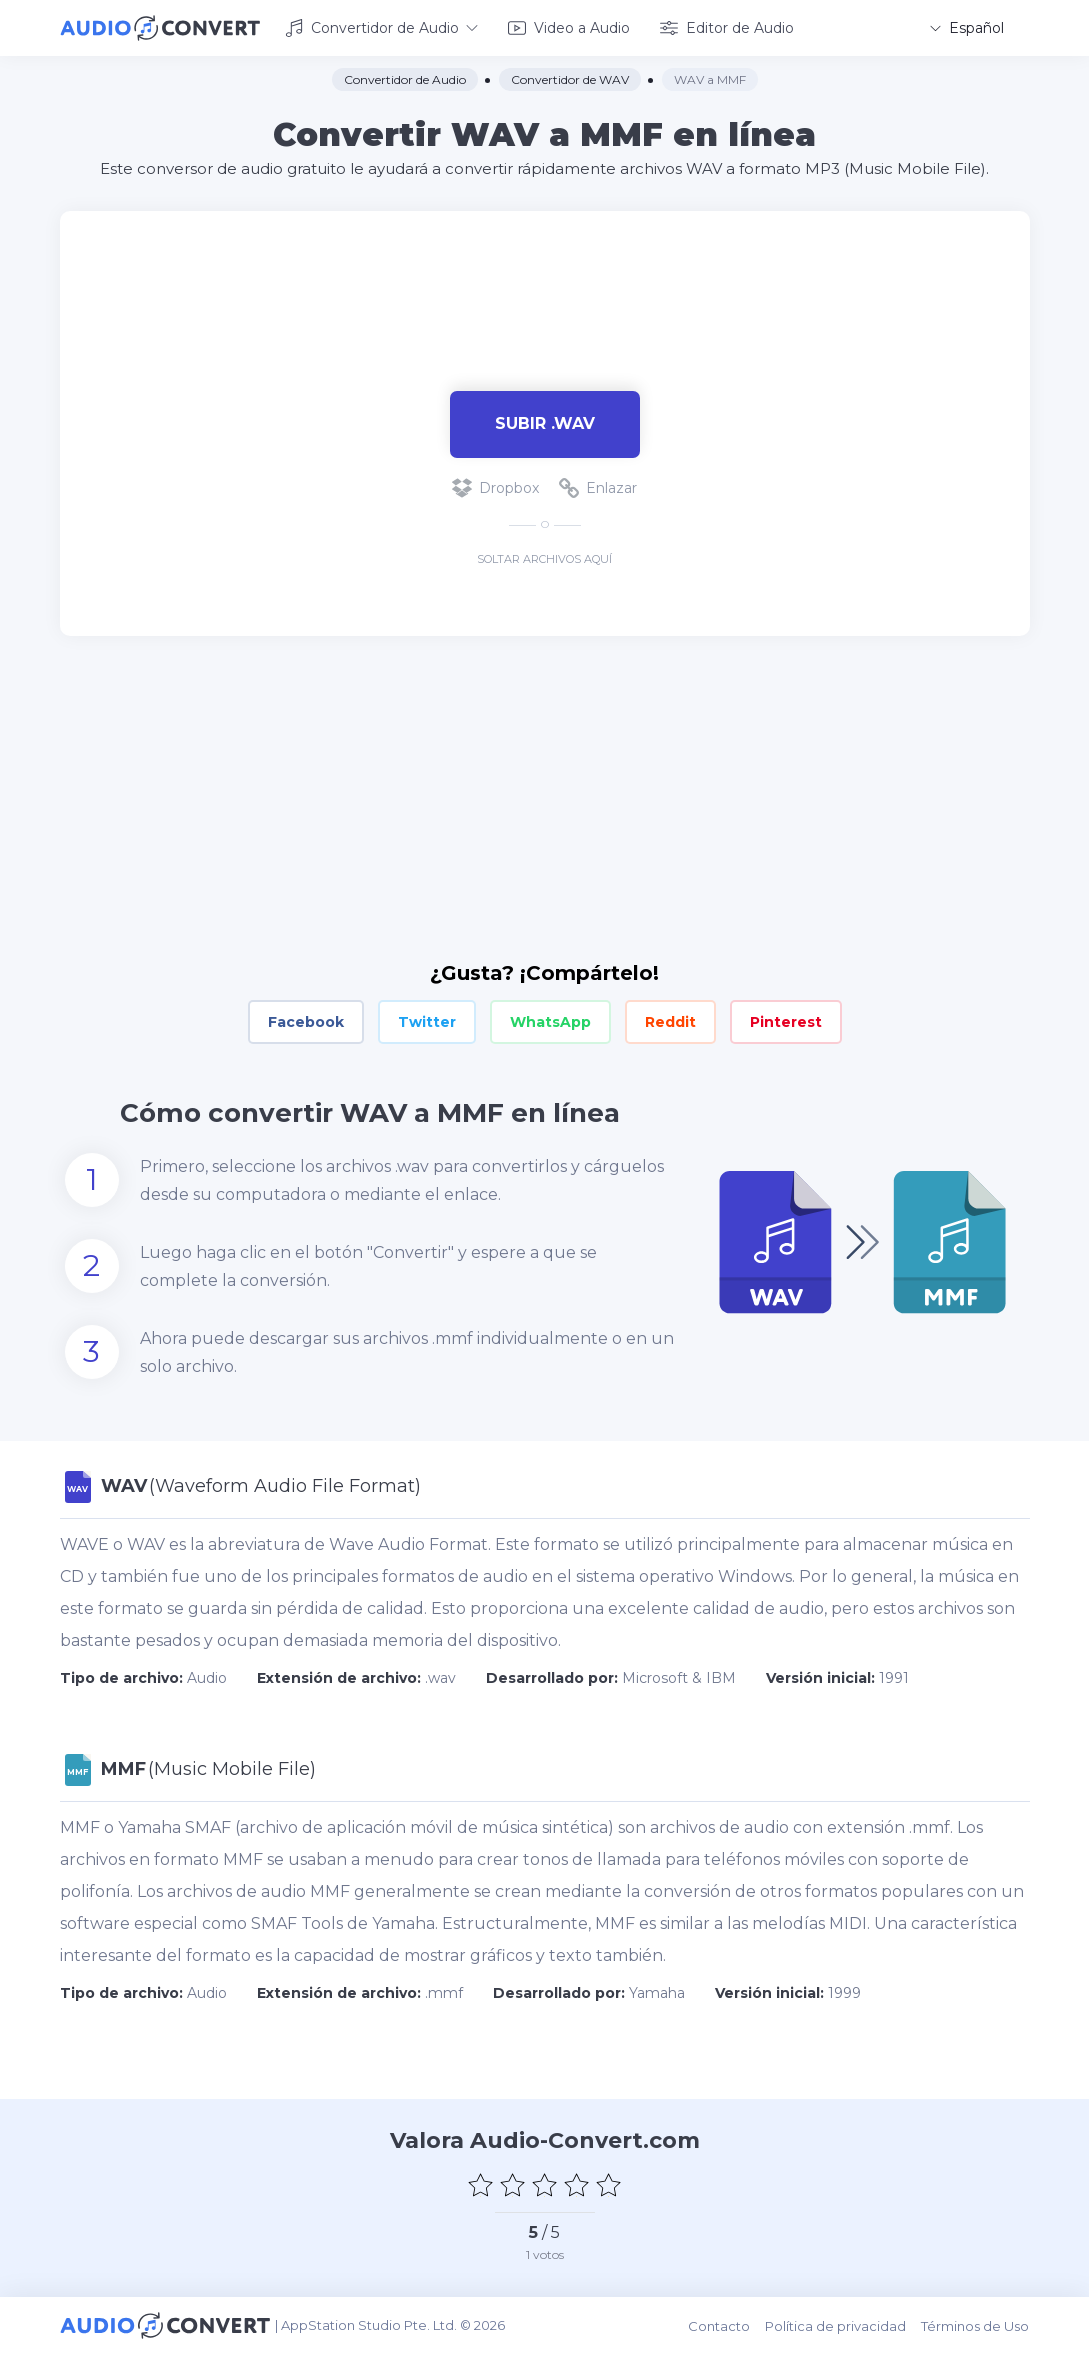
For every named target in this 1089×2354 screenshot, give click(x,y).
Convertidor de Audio (381, 28)
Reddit (670, 1022)
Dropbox (495, 488)
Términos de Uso (976, 2326)
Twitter (427, 1022)
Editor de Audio (727, 28)
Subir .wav (545, 423)
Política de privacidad (836, 2326)
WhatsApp (550, 1022)
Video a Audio (569, 28)
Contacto (720, 2326)
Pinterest (786, 1022)
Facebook (306, 1022)
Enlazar (598, 488)
